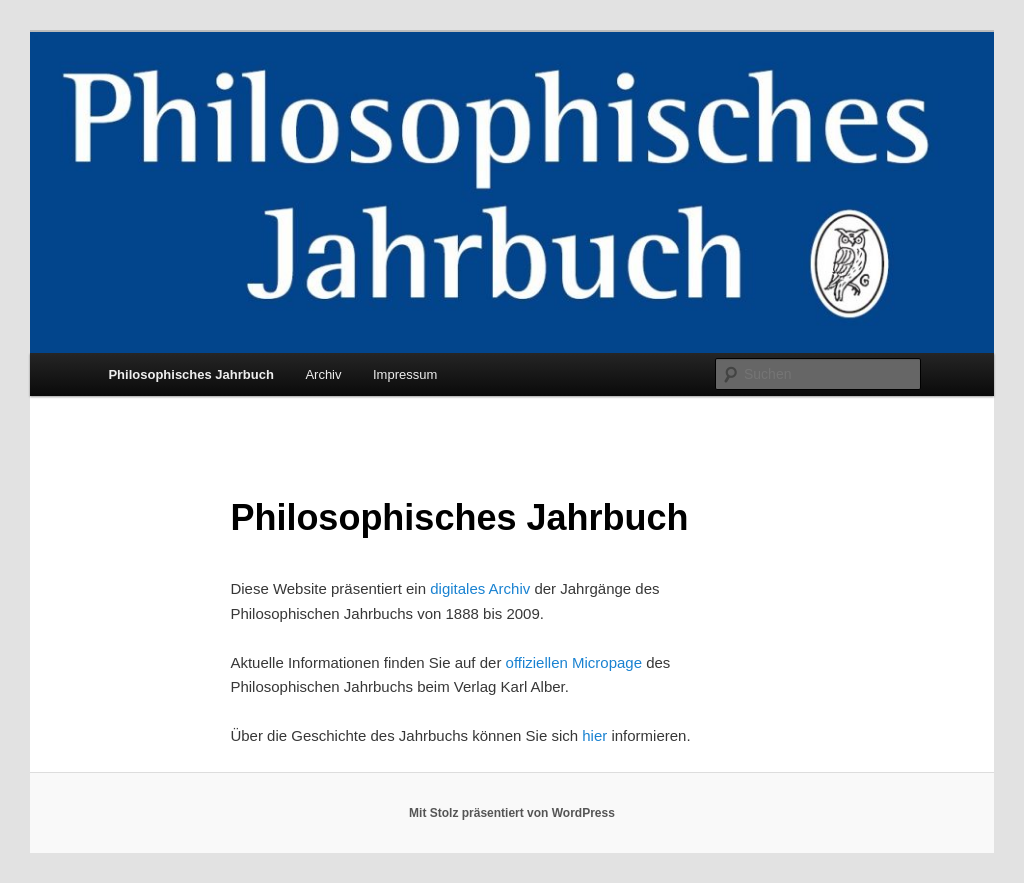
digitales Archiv (480, 588)
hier (594, 735)
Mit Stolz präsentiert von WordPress (512, 813)
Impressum (405, 374)
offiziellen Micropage (574, 662)
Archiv (323, 374)
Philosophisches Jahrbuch (190, 374)
